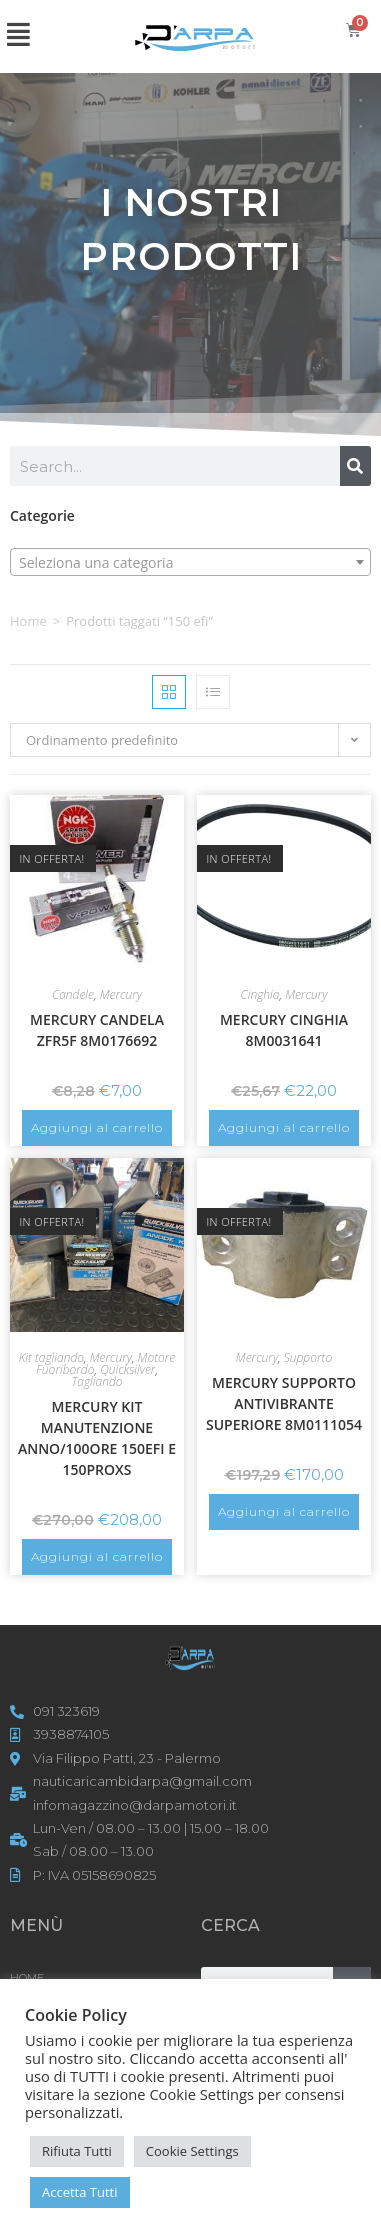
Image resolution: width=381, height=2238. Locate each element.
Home (28, 621)
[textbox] (190, 563)
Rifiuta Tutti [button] (77, 2151)
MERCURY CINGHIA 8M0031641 (284, 1030)
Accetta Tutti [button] (80, 2192)
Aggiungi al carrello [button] (97, 1127)
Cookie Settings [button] (192, 2151)
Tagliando (96, 1381)
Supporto (308, 1357)
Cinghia (260, 994)
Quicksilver (127, 1369)
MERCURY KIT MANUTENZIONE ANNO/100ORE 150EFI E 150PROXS (97, 1438)
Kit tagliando (51, 1357)
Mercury (121, 994)
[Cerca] (355, 466)
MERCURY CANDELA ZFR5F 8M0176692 (97, 1030)
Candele (73, 994)
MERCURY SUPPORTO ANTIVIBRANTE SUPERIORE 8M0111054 (284, 1403)
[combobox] (190, 562)
